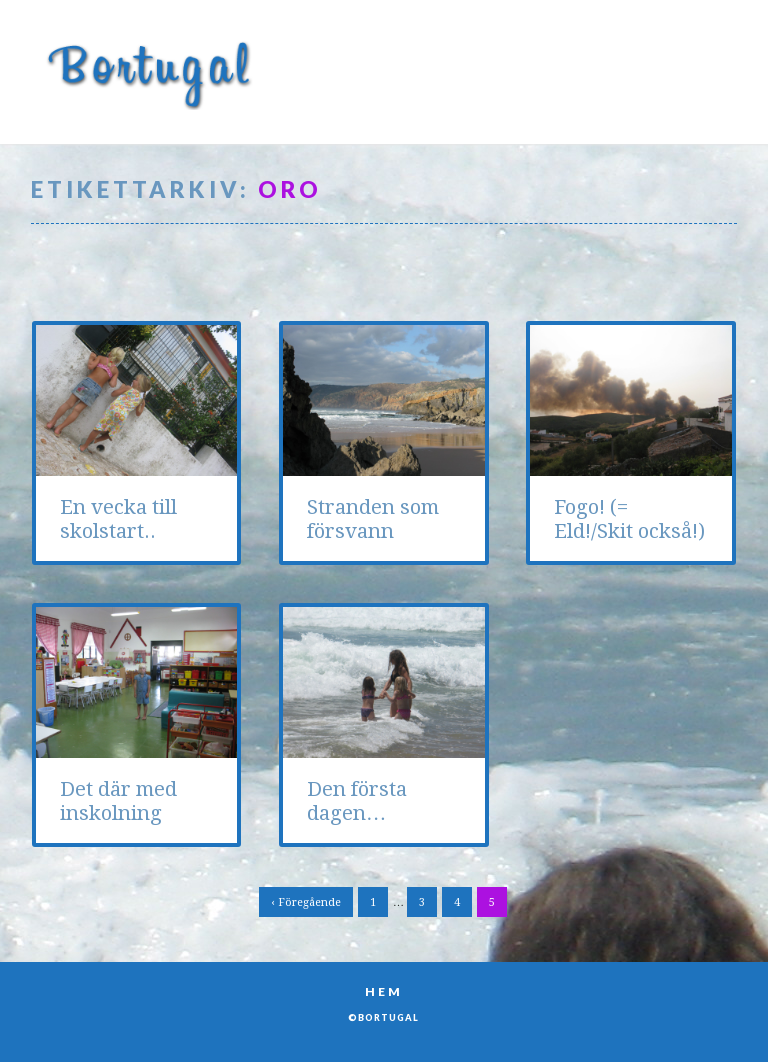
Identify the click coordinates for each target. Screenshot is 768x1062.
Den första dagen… (357, 801)
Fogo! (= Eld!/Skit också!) (629, 519)
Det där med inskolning (118, 801)
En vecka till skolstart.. (118, 519)
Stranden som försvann (373, 519)
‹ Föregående (306, 902)
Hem (384, 991)
